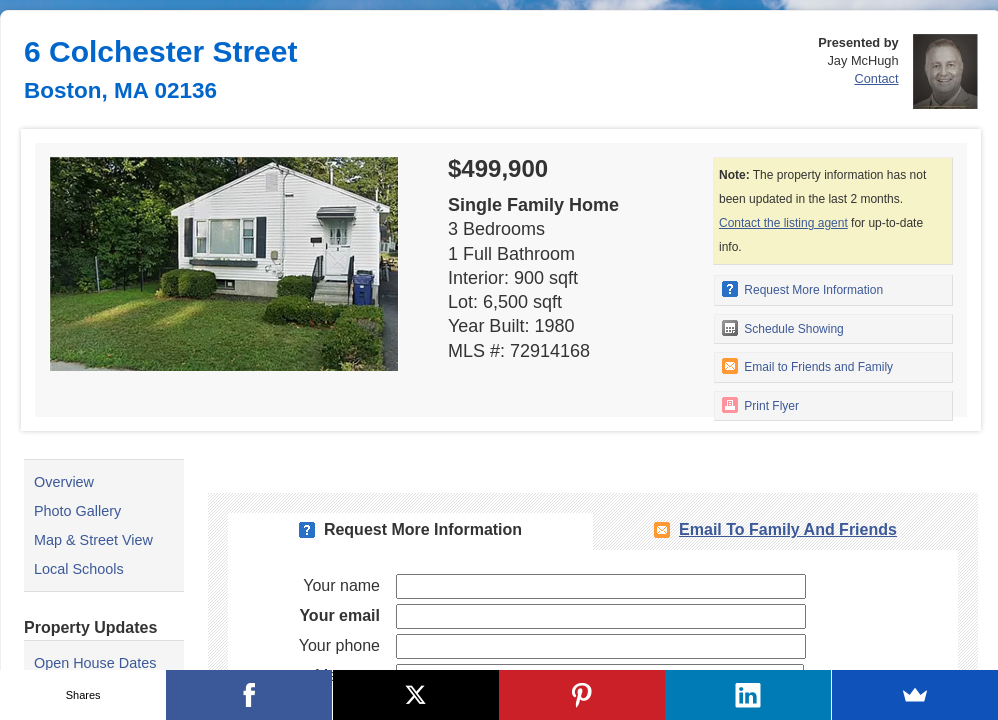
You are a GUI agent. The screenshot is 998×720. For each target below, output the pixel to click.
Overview (64, 482)
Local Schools (79, 569)
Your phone (339, 645)
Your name (341, 585)
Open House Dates (95, 663)
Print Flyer (760, 405)
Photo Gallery (77, 511)
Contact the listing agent (783, 223)
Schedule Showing (783, 328)
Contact (876, 78)
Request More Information (802, 289)
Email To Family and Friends (788, 529)
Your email (339, 615)
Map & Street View (93, 540)
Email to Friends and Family (807, 366)
